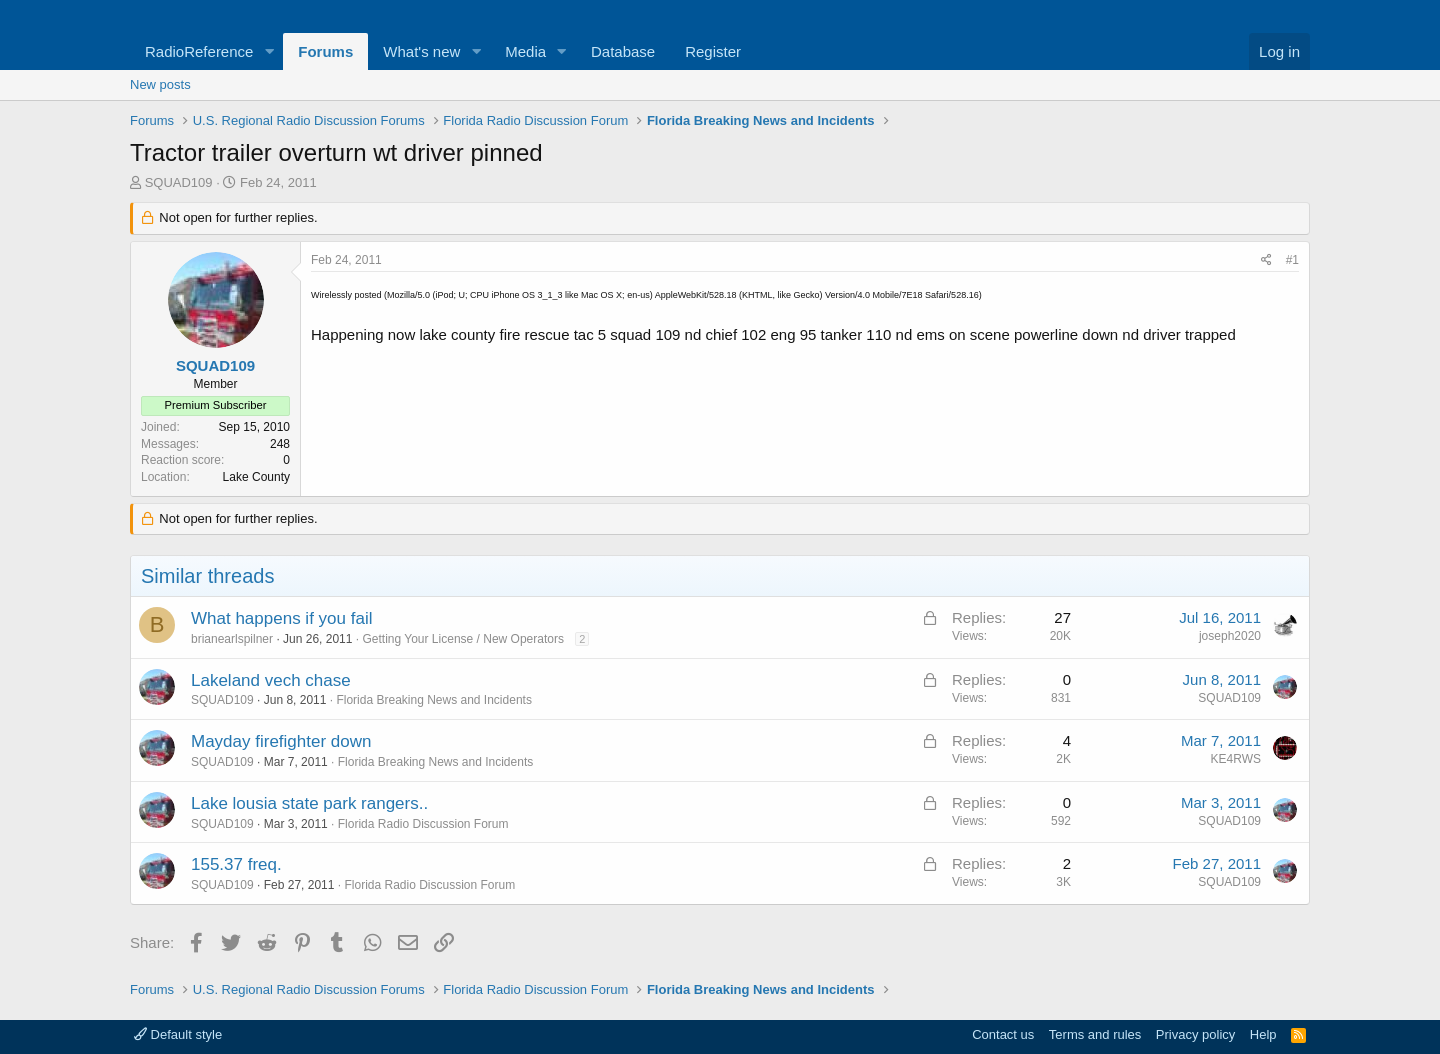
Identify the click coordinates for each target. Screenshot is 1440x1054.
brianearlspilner (232, 639)
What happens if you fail (281, 618)
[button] (269, 51)
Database (623, 51)
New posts (160, 84)
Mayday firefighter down (281, 741)
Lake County (256, 477)
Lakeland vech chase (271, 680)
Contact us (1003, 1034)
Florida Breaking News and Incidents (433, 700)
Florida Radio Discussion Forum (423, 824)
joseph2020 (1230, 636)
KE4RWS (1236, 759)
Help (1263, 1034)
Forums (325, 51)
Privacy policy (1195, 1034)
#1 (1292, 260)
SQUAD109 (179, 182)
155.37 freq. (236, 864)
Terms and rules (1095, 1034)
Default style (178, 1034)
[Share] (1266, 260)
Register (713, 51)
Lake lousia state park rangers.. (309, 803)
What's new (421, 51)
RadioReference (199, 51)
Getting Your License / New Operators (462, 639)
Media (525, 51)
